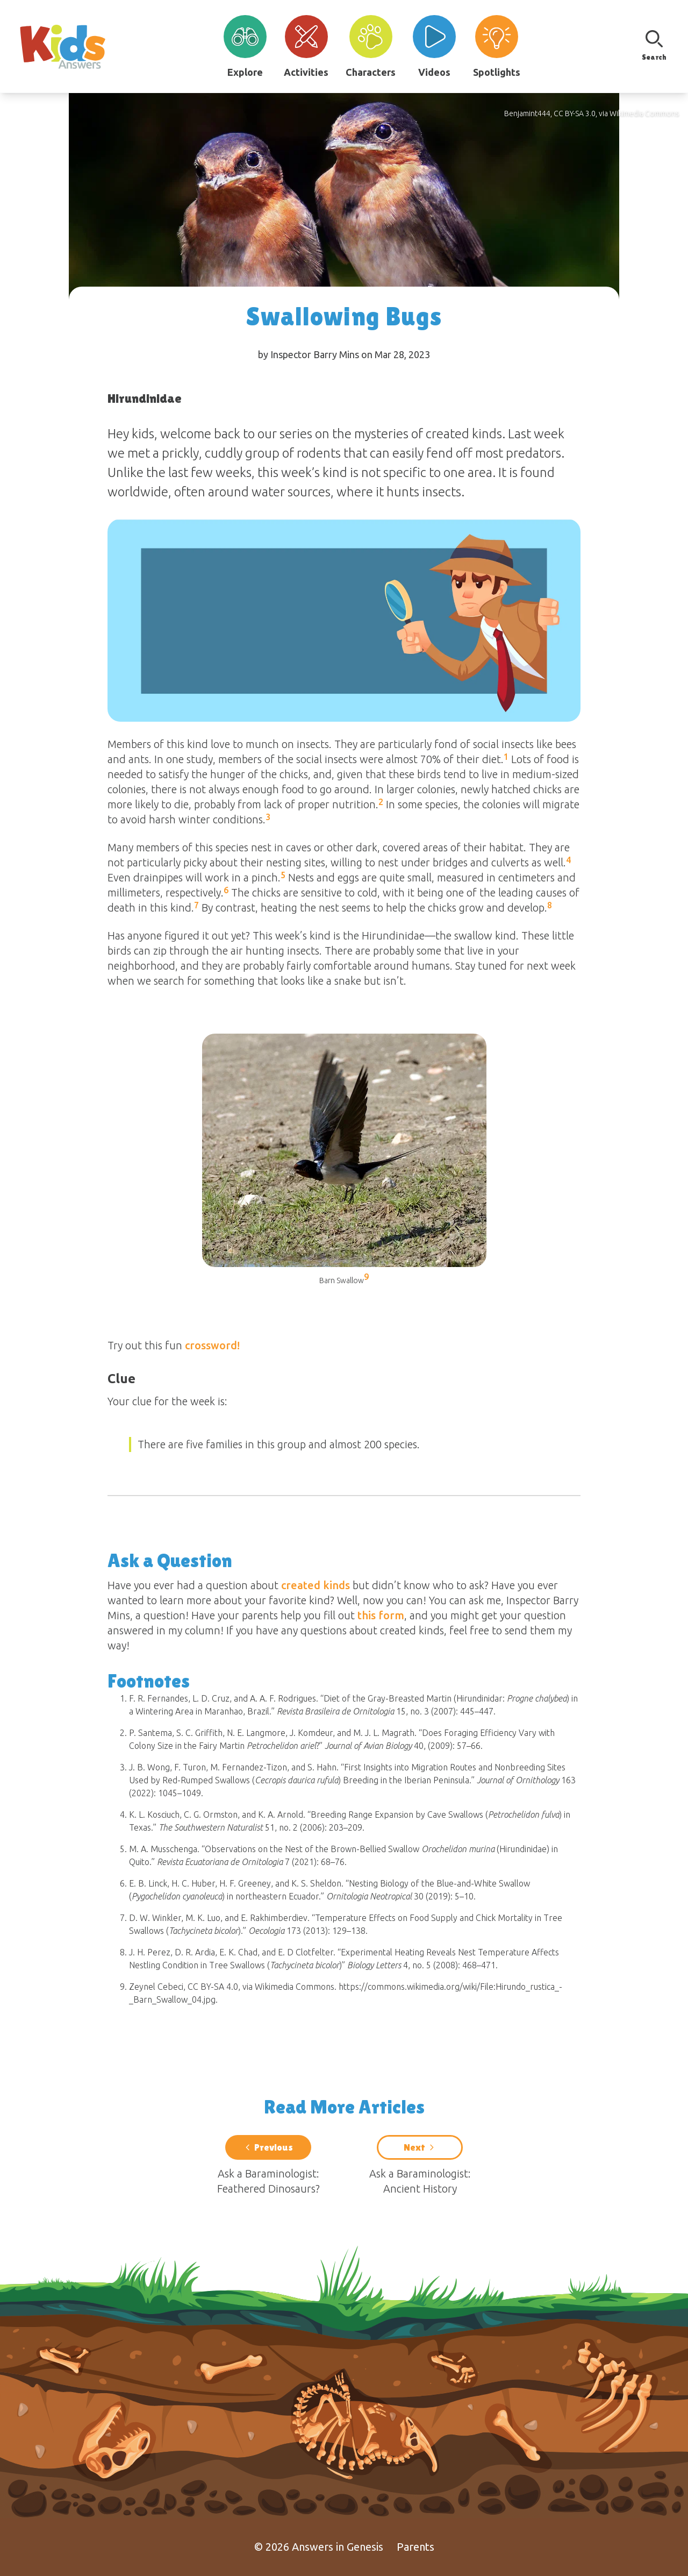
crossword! (212, 1345)
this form (380, 1615)
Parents (415, 2547)
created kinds (315, 1585)
